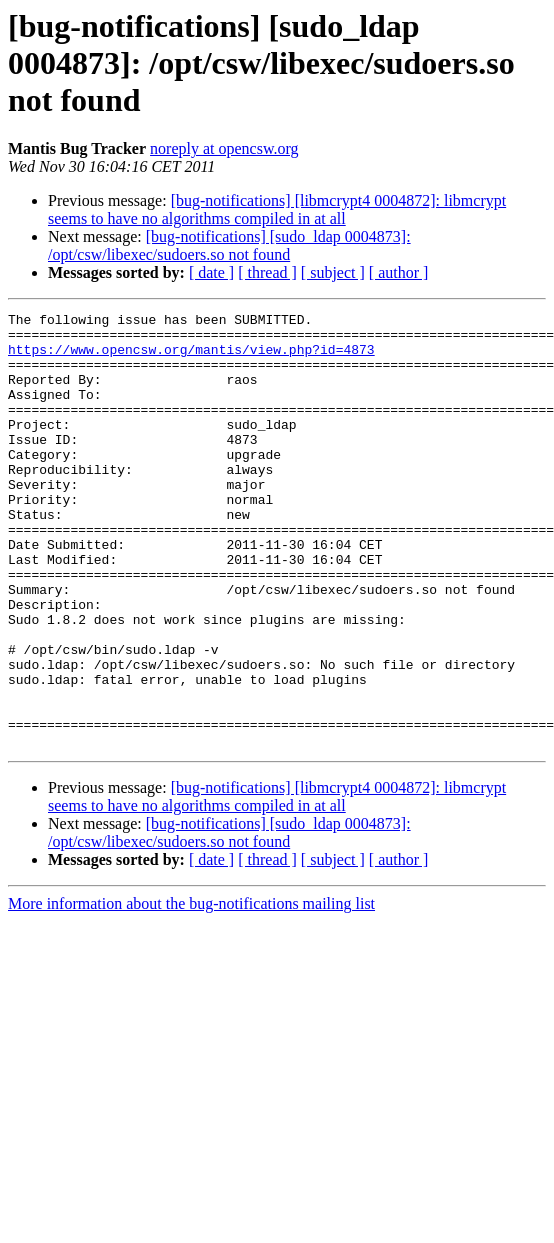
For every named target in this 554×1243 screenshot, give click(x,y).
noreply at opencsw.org (224, 148)
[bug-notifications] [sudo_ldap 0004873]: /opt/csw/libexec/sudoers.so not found (229, 245)
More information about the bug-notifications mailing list (191, 990)
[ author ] (399, 272)
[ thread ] (267, 272)
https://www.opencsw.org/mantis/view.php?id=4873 (191, 358)
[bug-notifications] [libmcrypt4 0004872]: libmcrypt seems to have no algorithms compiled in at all (277, 209)
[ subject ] (333, 272)
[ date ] (211, 272)
